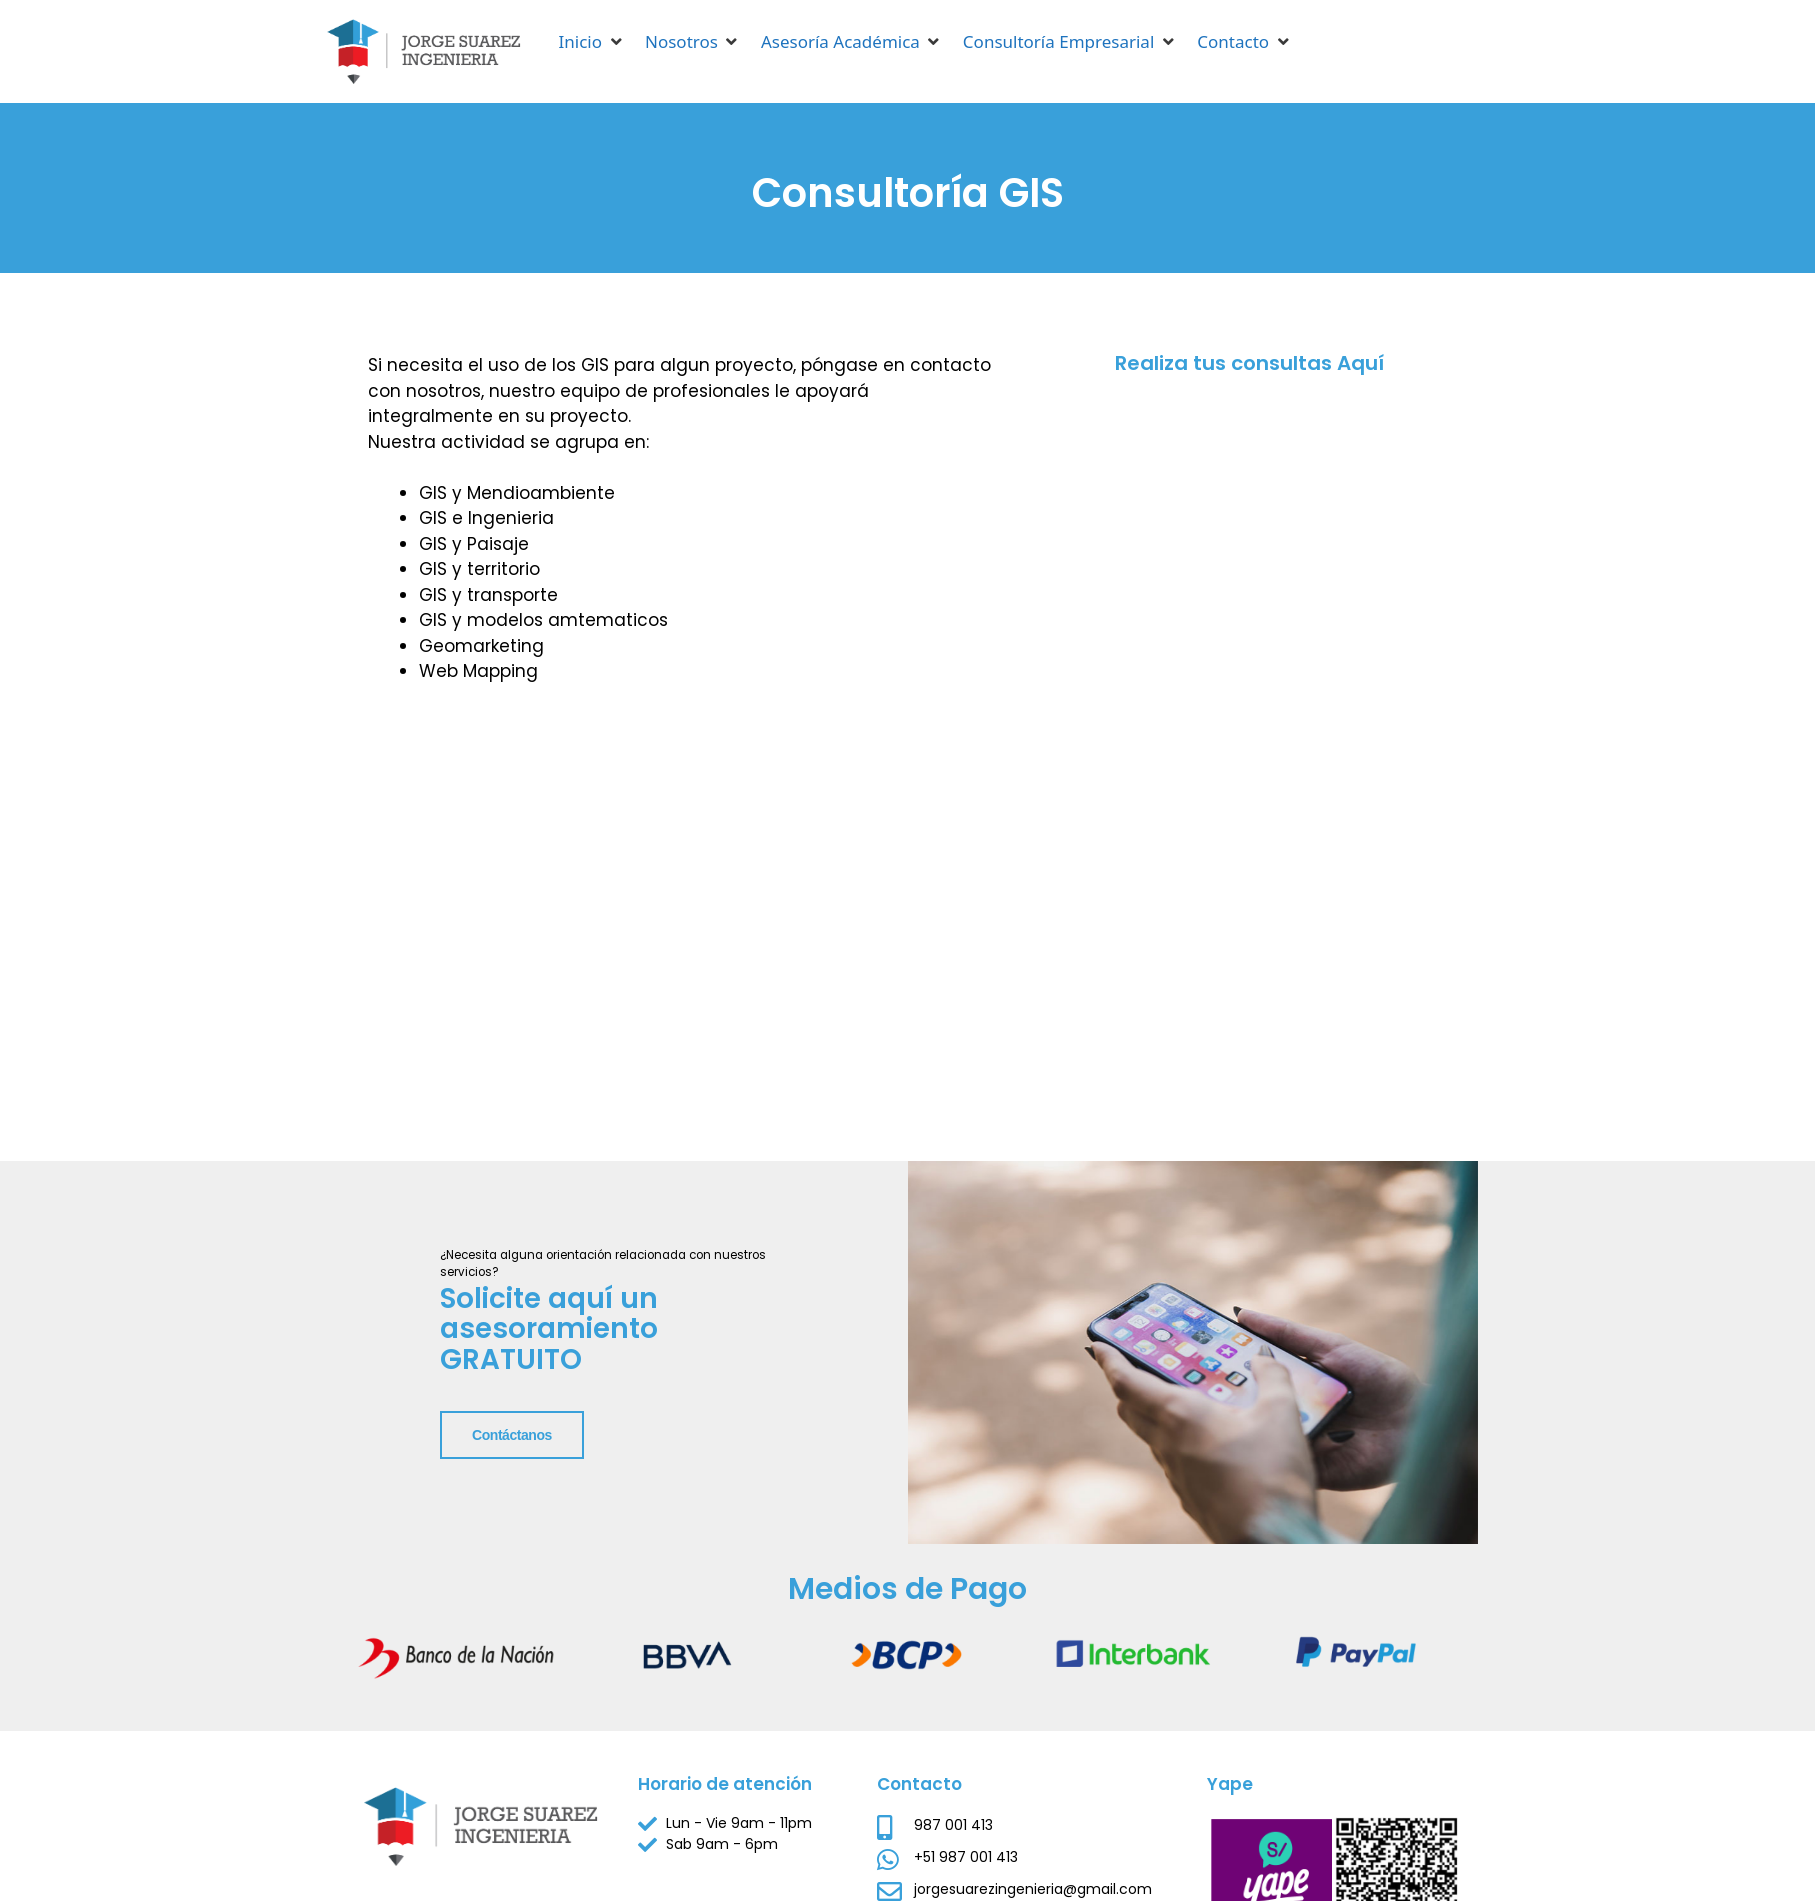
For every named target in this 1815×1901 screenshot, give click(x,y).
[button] (592, 42)
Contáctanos (445, 1604)
